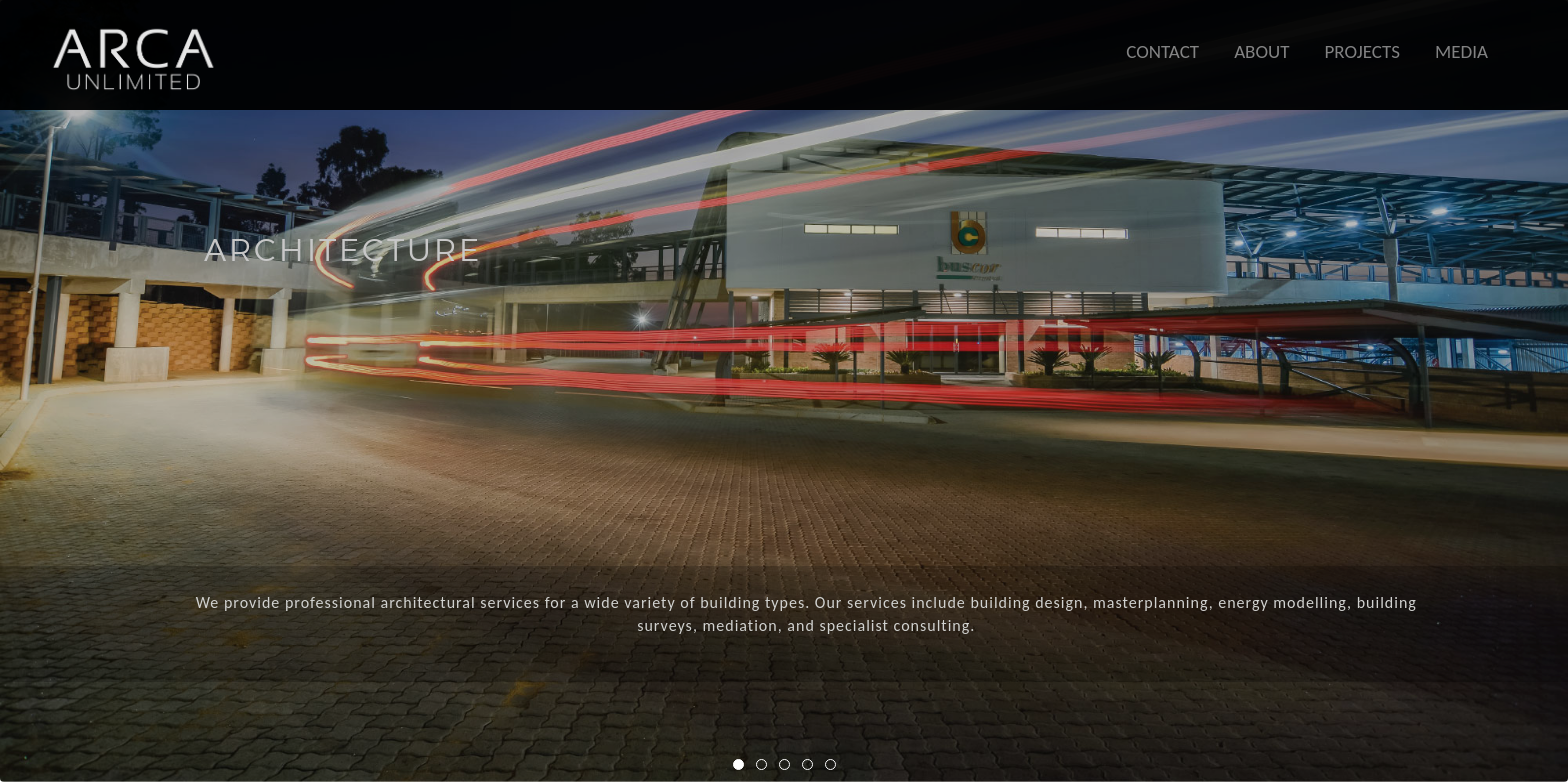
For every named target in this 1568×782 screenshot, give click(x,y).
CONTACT (1162, 51)
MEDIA (1461, 51)
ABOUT (1261, 51)
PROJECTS (1362, 51)
